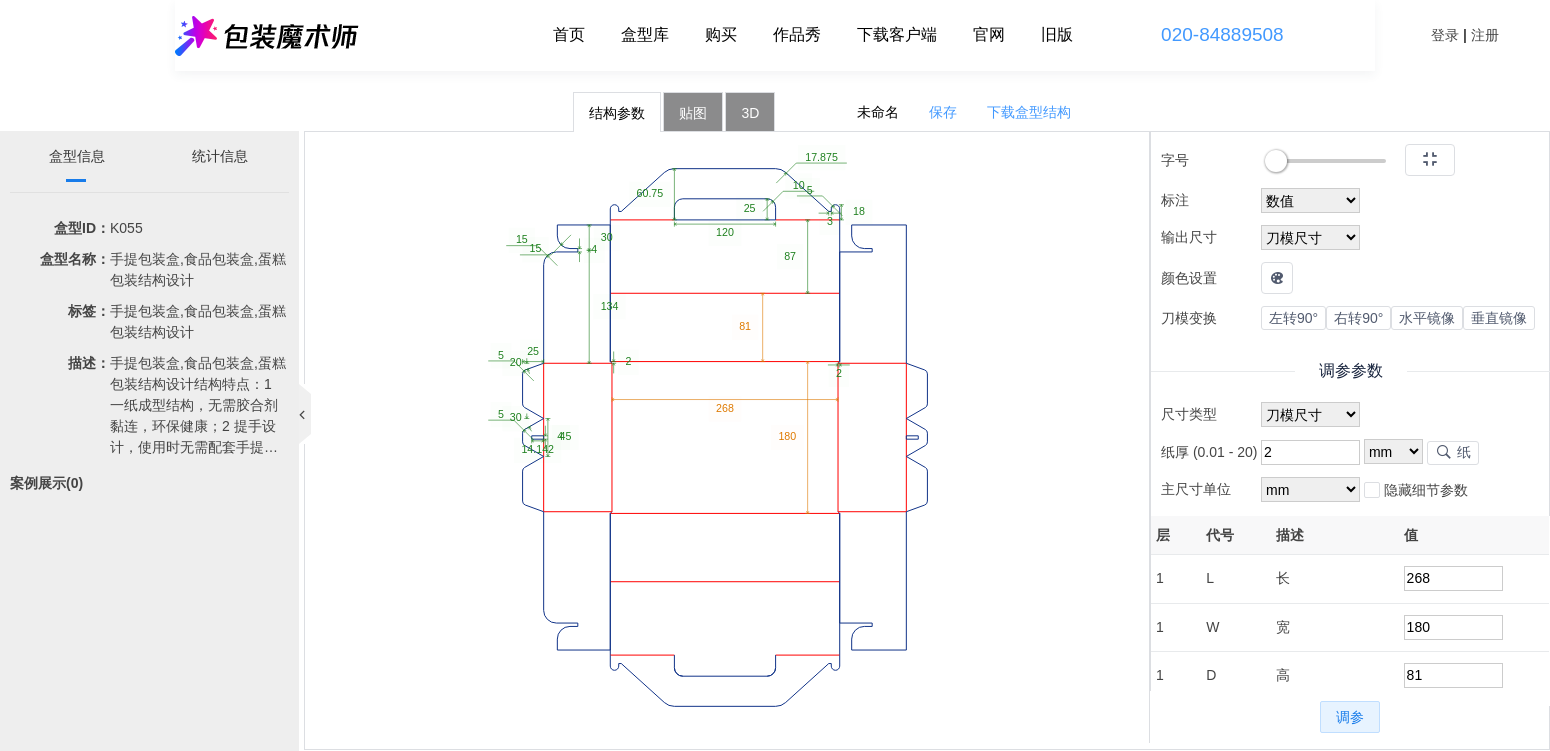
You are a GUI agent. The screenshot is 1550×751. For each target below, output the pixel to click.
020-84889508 (1222, 34)
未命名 (878, 112)
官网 (989, 34)
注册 (1485, 35)
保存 (943, 112)
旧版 (1057, 34)
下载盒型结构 (1029, 112)
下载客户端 (897, 34)
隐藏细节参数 (1416, 491)
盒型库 (645, 34)
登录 (1445, 35)
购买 (721, 34)
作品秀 (797, 34)
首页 (569, 34)
